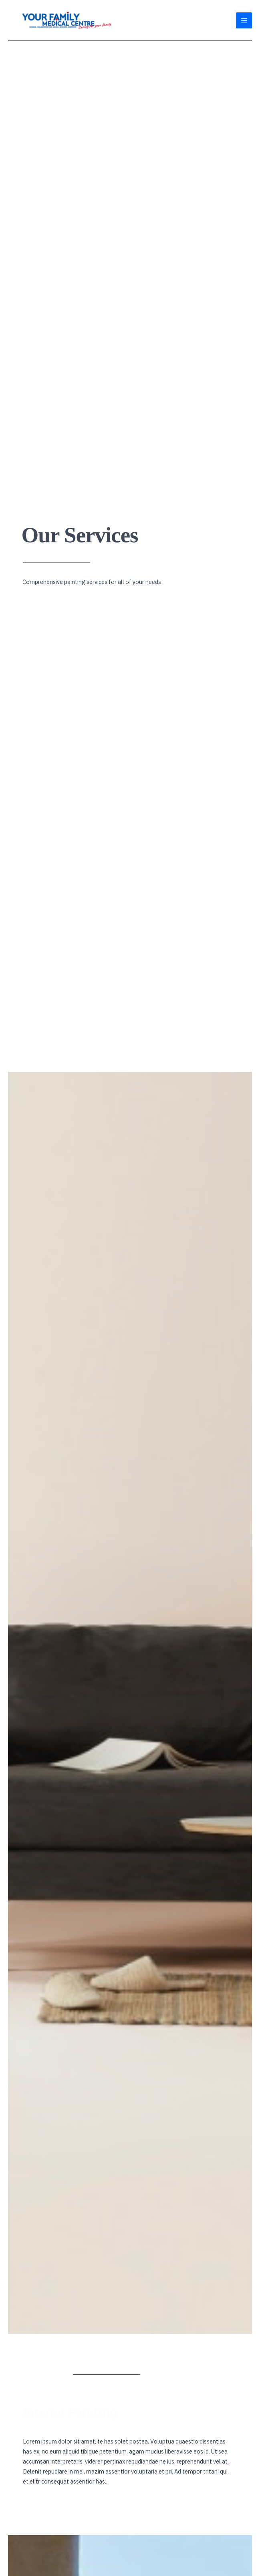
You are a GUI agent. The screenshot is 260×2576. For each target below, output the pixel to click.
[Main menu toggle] (244, 20)
